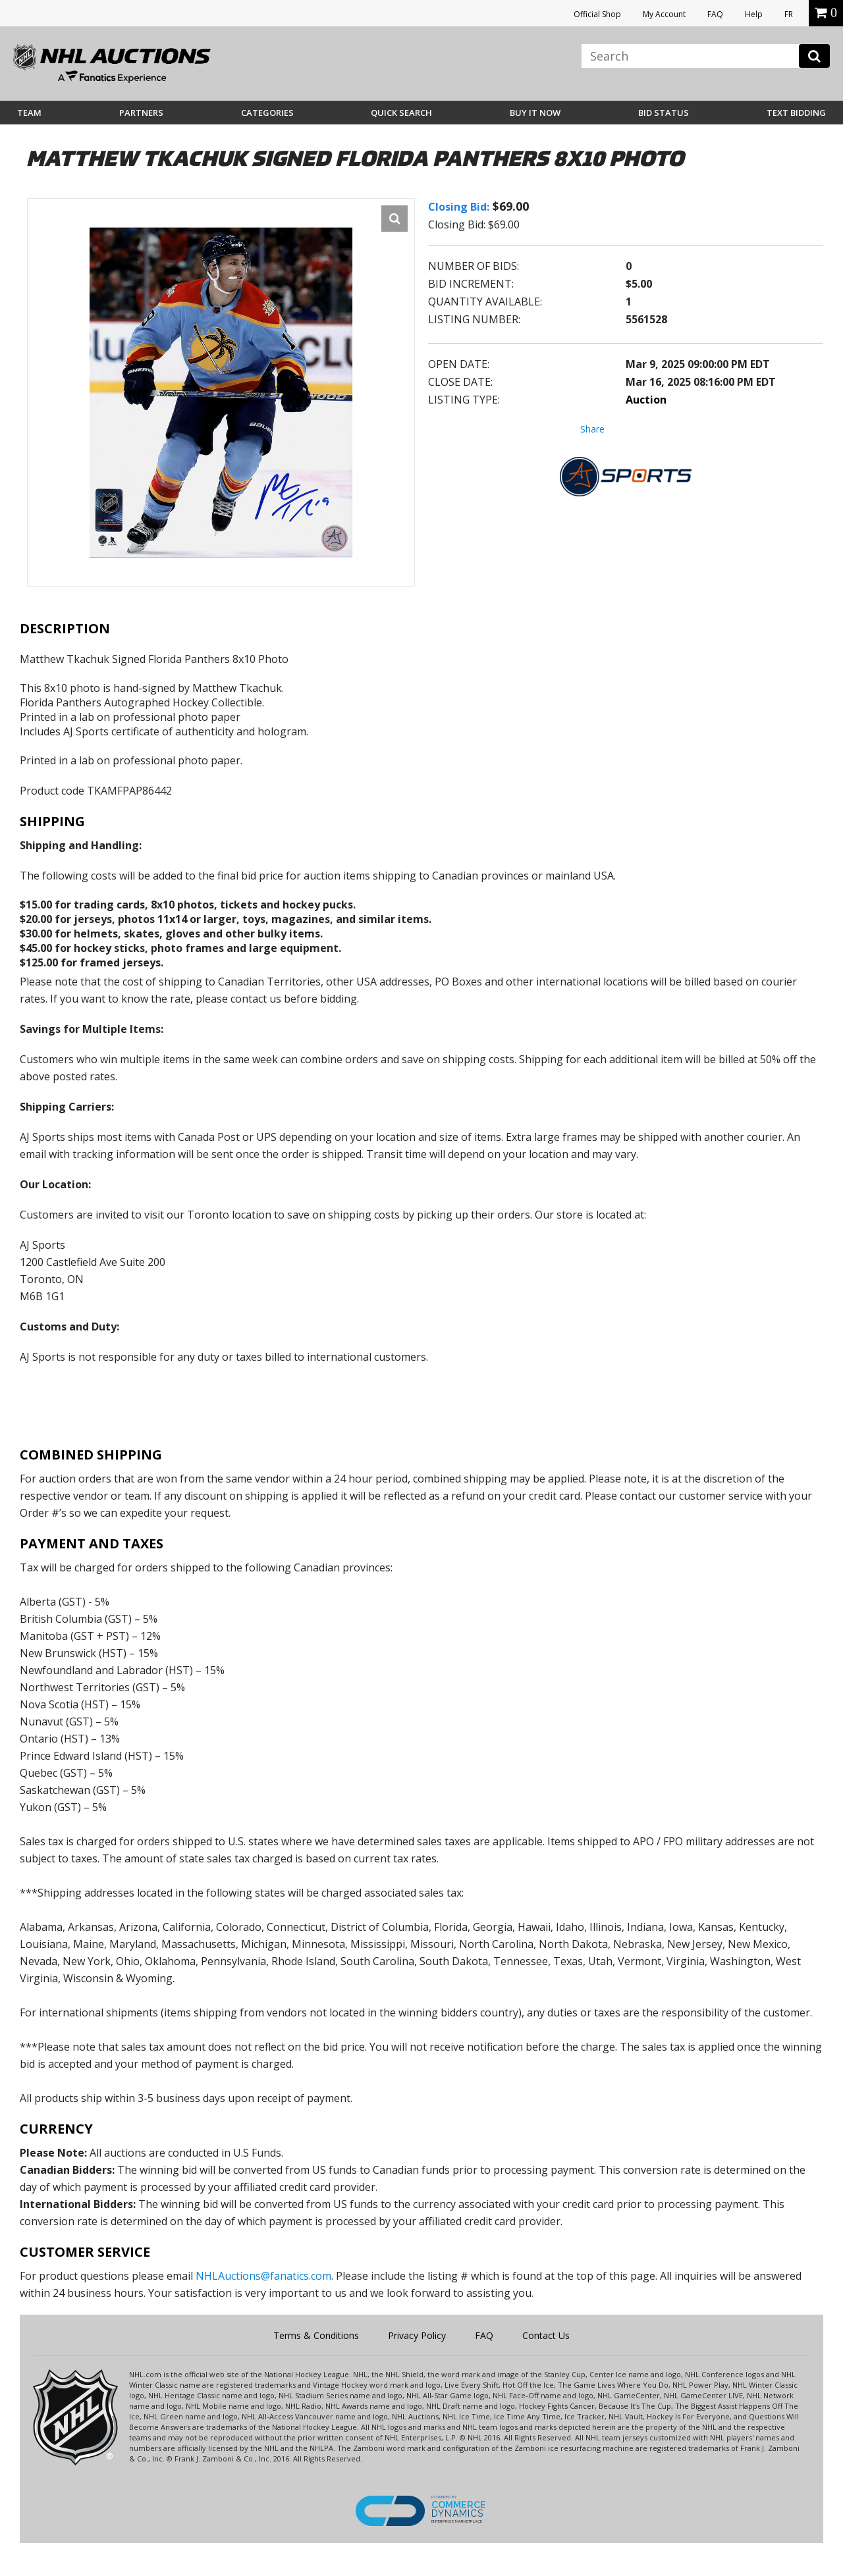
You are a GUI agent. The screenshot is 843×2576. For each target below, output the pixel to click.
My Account (664, 14)
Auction (646, 399)
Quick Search (401, 112)
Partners (141, 112)
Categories (267, 112)
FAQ (715, 14)
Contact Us (546, 2335)
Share (592, 429)
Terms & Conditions (316, 2335)
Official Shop (597, 14)
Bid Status (663, 112)
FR (788, 14)
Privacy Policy (417, 2335)
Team (29, 112)
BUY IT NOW (535, 112)
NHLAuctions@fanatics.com (263, 2276)
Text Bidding (796, 112)
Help (754, 14)
